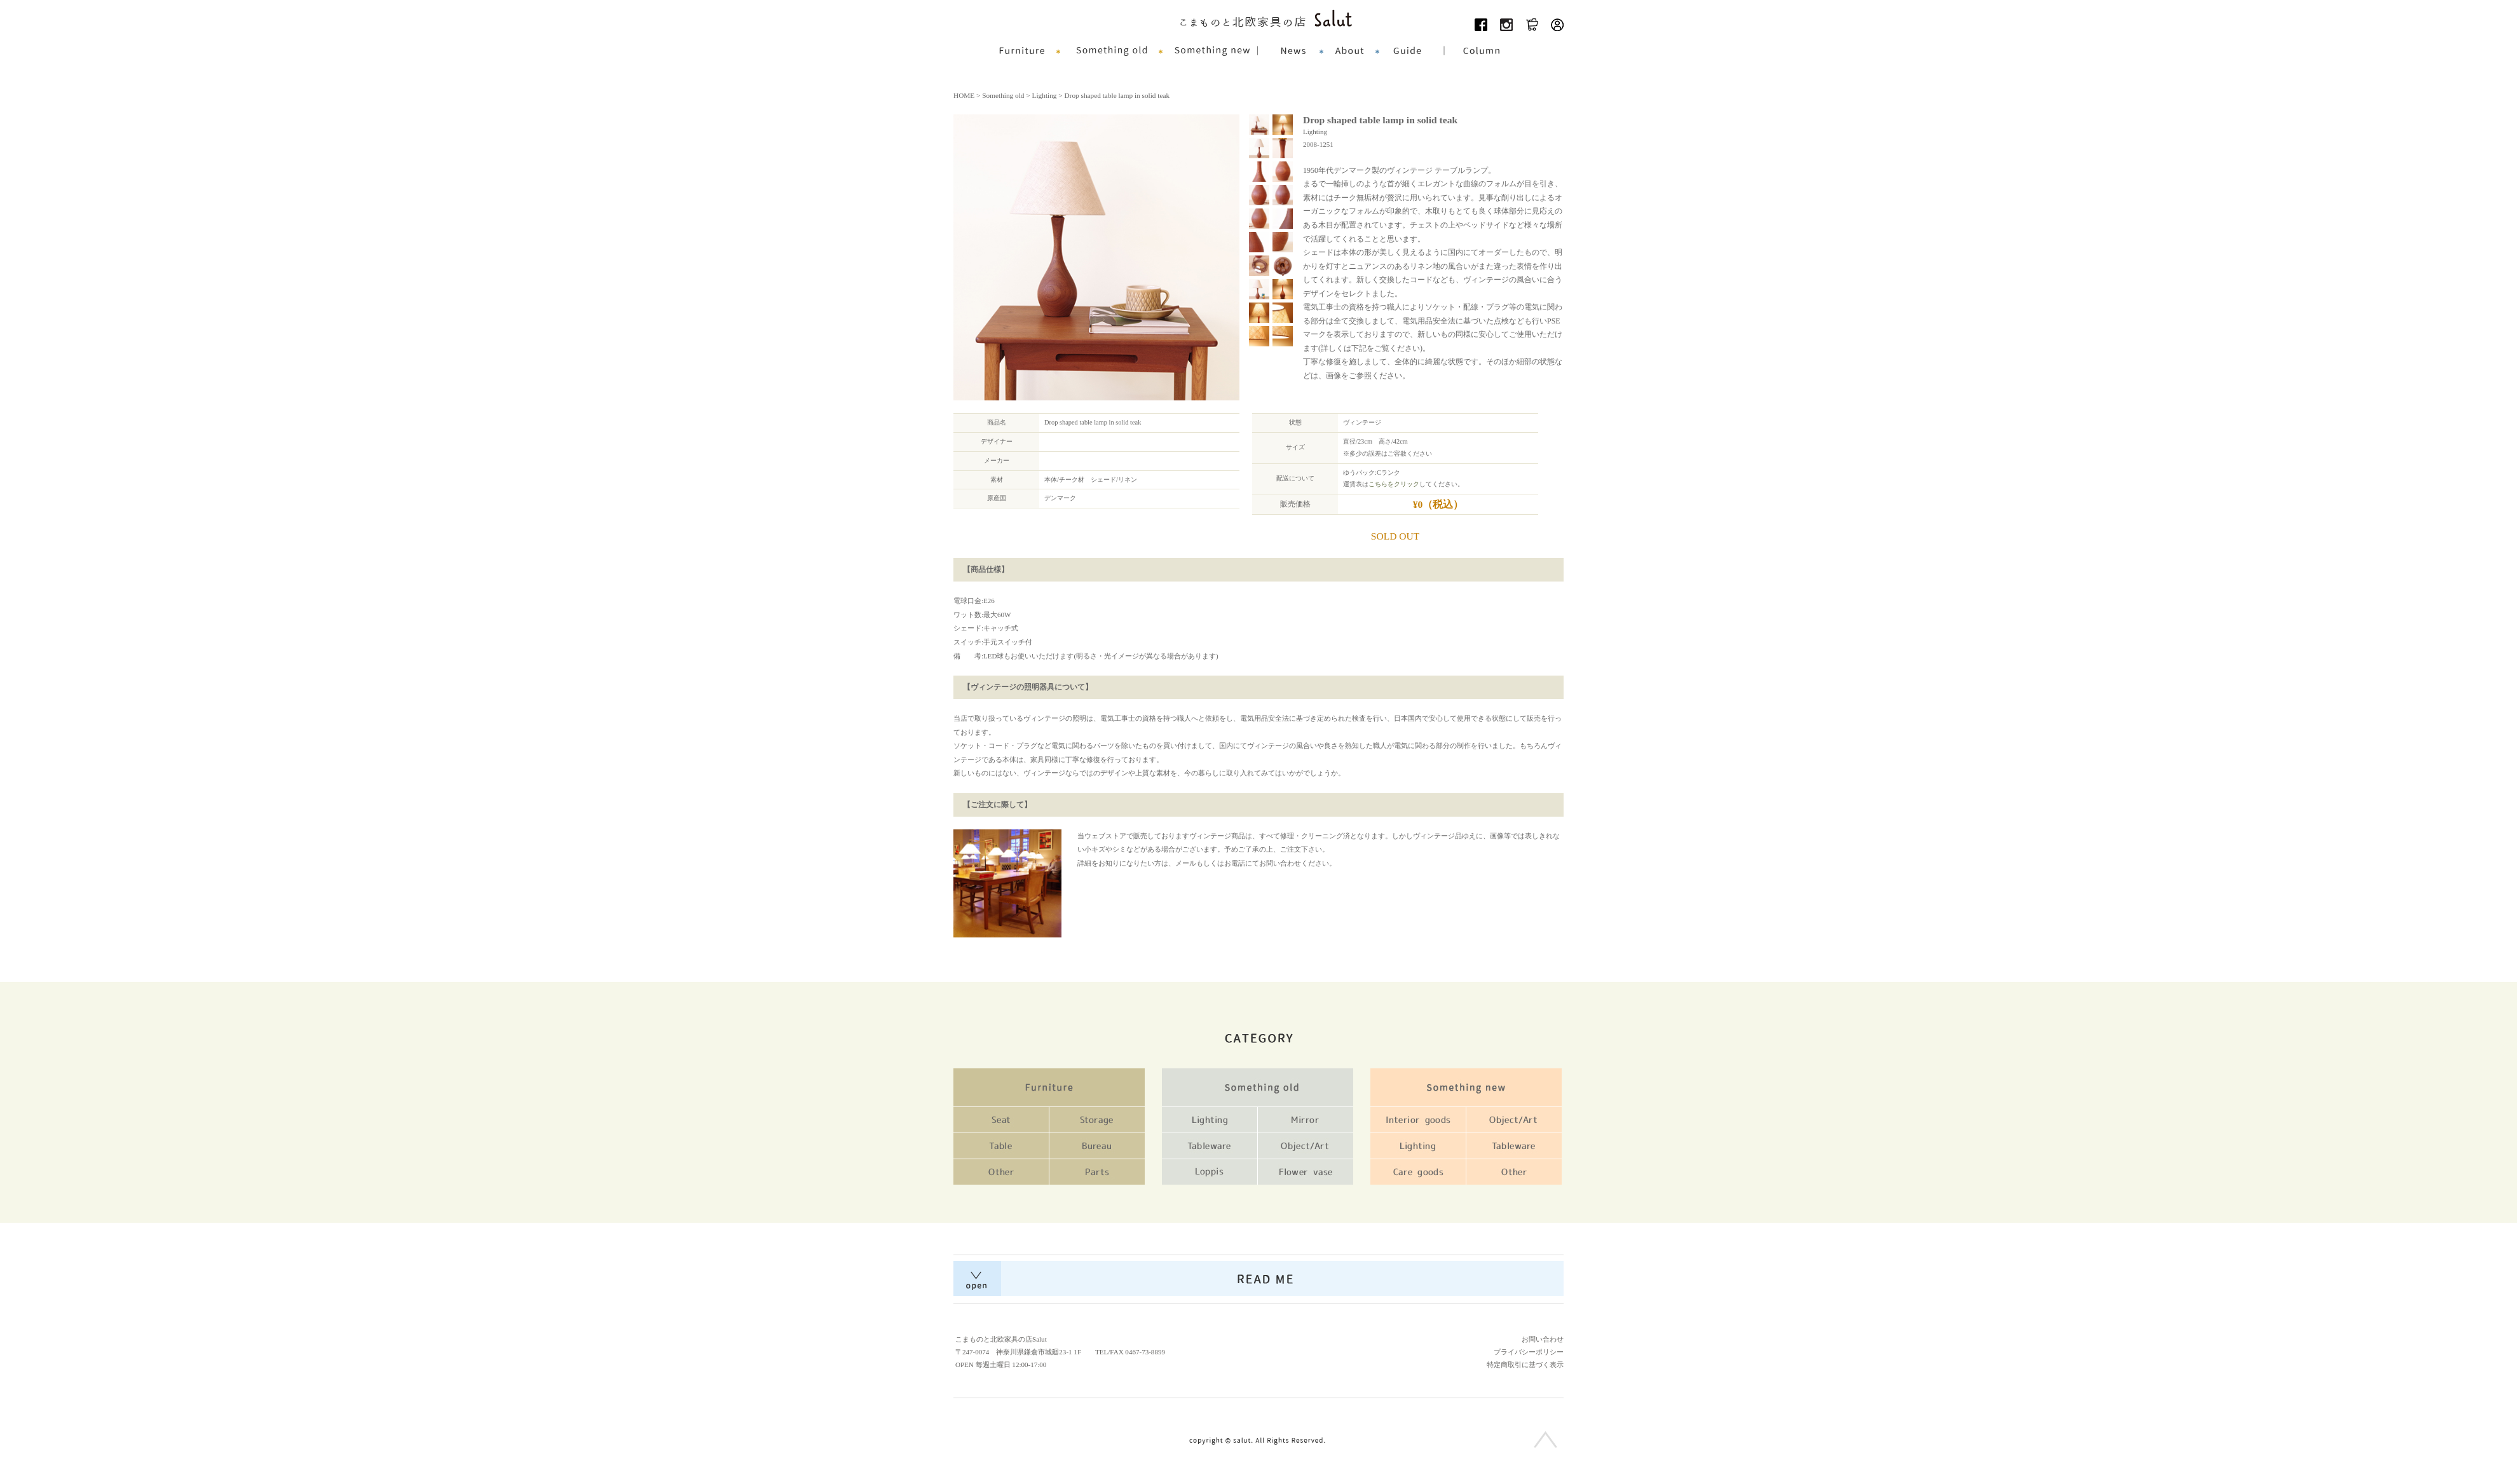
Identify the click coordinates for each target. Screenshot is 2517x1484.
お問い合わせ (1543, 1339)
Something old (1003, 95)
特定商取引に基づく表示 (1525, 1364)
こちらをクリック (1393, 483)
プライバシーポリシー (1529, 1352)
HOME (963, 95)
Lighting (1044, 95)
